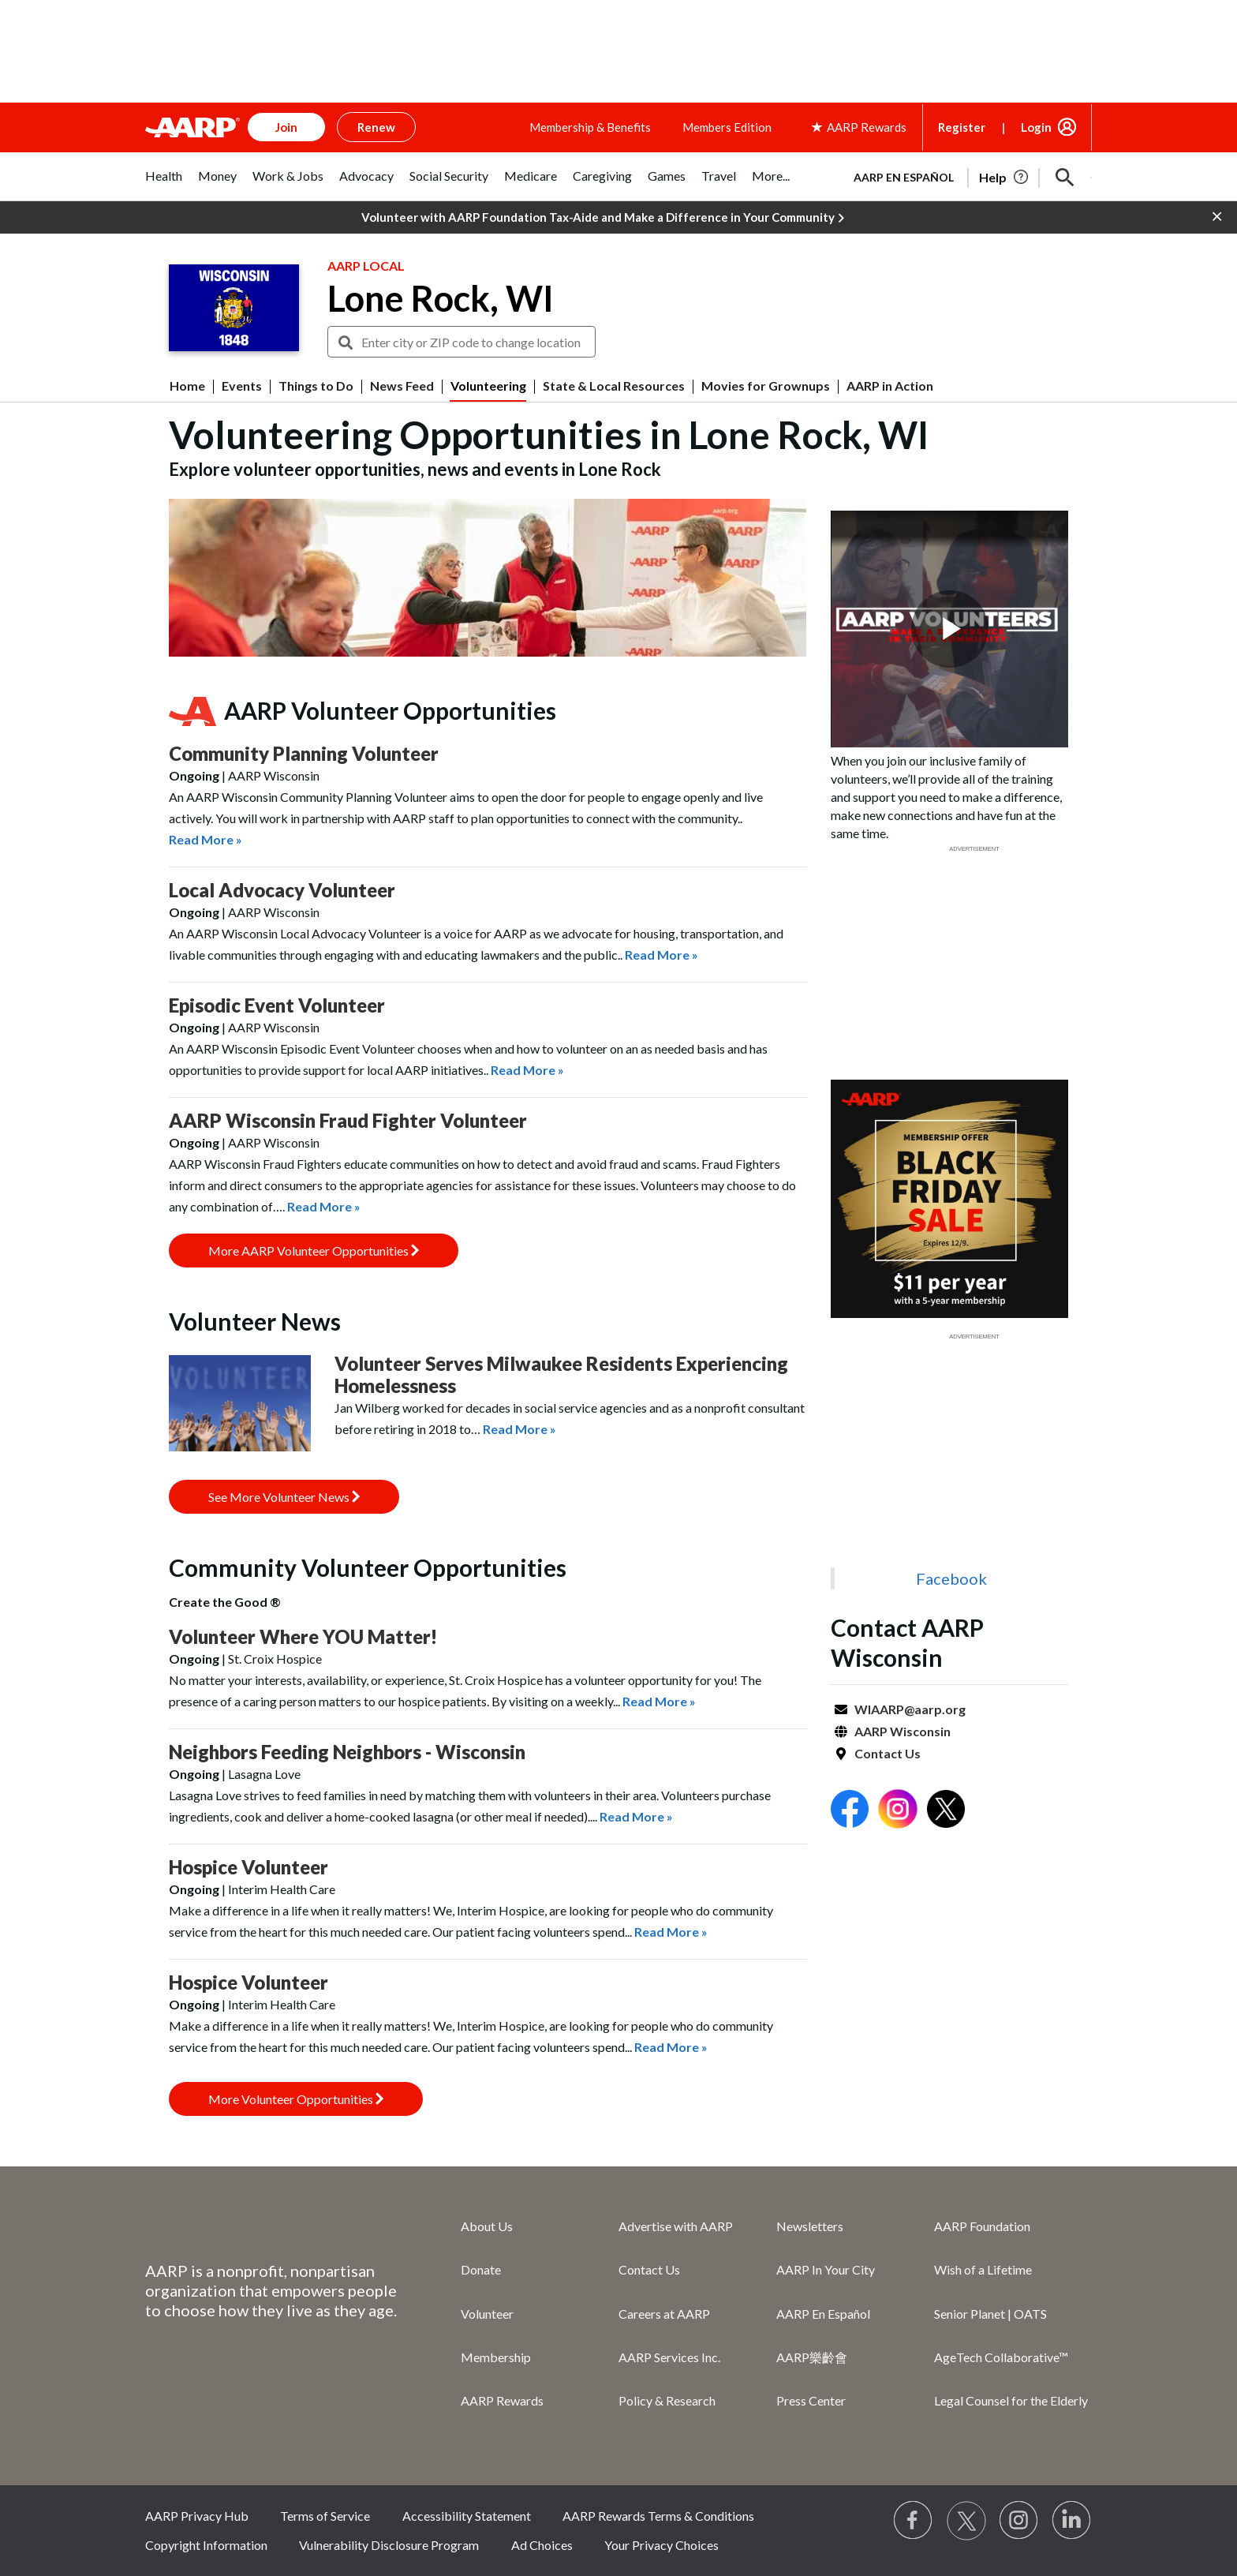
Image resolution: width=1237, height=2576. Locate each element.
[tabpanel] (965, 176)
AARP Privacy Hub (197, 2515)
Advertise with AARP (675, 2225)
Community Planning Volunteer (304, 753)
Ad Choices (542, 2544)
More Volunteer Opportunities (295, 2098)
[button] (1065, 177)
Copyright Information (206, 2544)
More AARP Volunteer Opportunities (313, 1250)
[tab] (163, 184)
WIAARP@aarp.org (910, 1709)
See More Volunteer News (284, 1496)
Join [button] (286, 127)
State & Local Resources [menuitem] (614, 386)
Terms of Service (325, 2515)
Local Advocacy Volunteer (282, 889)
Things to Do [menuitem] (315, 386)
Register (961, 127)
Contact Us (887, 1753)
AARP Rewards (502, 2400)
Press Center (811, 2400)
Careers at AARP (664, 2313)
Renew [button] (376, 127)
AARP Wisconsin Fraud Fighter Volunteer (348, 1120)
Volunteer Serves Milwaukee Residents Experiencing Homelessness (561, 1374)
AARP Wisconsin (902, 1731)
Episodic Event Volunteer (277, 1005)
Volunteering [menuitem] (488, 386)
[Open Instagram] (898, 1810)
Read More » (205, 839)
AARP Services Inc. (669, 2356)
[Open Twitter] (946, 1810)
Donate (481, 2269)
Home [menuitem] (187, 386)
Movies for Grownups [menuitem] (765, 386)
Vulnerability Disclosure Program (389, 2544)
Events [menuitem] (242, 386)
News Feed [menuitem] (402, 386)
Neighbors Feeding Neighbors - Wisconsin (347, 1751)
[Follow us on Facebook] (913, 2520)
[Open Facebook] (850, 1810)
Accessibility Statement (466, 2515)
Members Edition (727, 127)
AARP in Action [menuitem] (889, 386)
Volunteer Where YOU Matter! (303, 1636)
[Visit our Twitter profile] (966, 2520)
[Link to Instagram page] (1019, 2520)
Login (1036, 127)
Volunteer (487, 2313)
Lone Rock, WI (440, 298)
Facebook (951, 1578)
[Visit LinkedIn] (1072, 2520)
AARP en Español (904, 177)
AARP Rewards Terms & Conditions (658, 2515)
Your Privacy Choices (661, 2544)
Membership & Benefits (590, 127)
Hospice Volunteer (248, 1866)
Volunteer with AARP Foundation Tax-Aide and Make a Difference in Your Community (602, 218)
